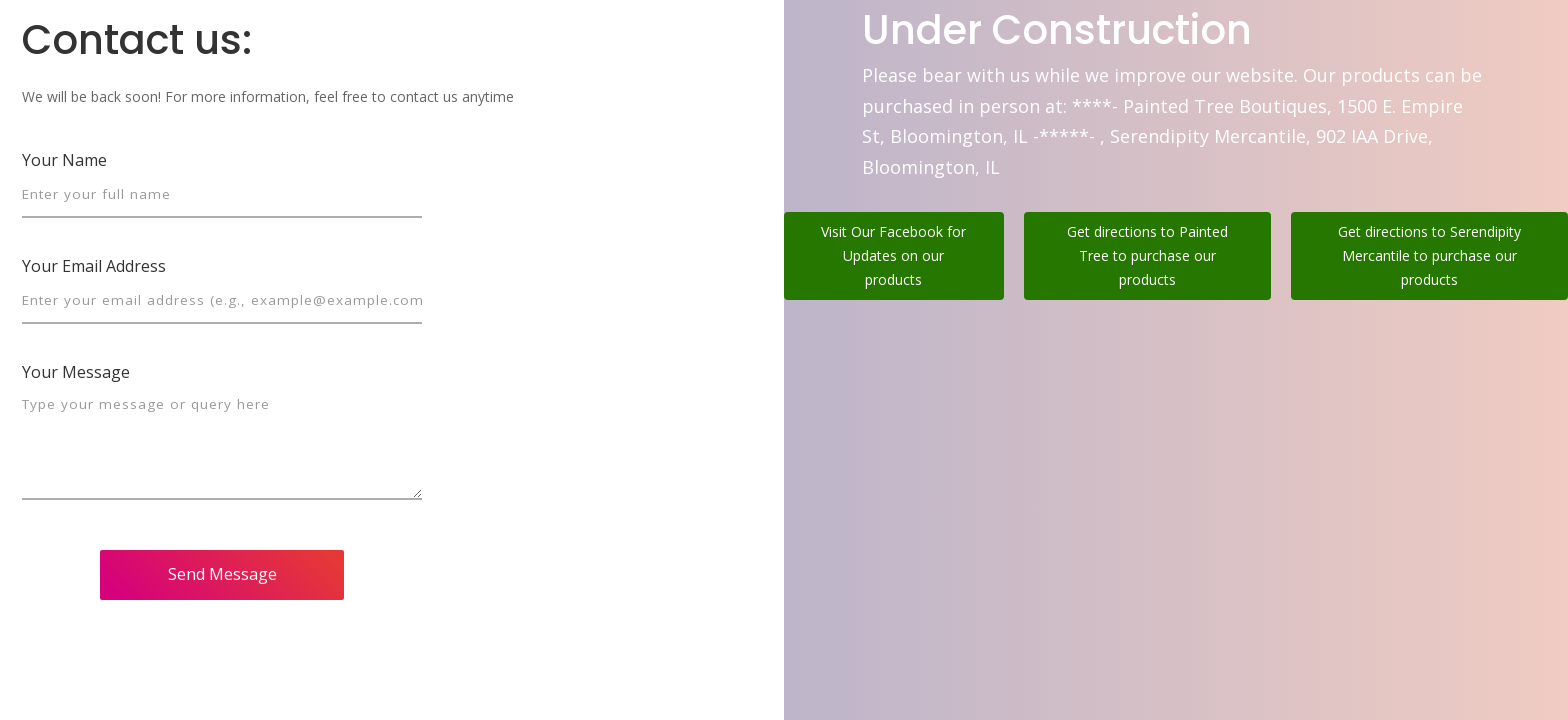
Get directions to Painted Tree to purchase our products (1147, 255)
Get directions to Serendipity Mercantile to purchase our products (1429, 255)
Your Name (64, 160)
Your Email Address (94, 266)
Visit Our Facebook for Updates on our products (893, 255)
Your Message (76, 372)
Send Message (222, 574)
